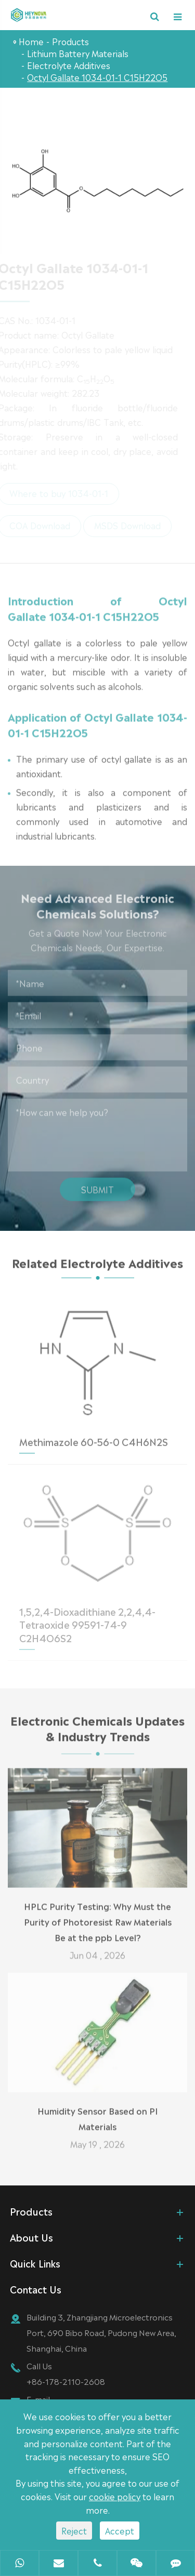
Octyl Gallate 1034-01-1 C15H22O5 (97, 77)
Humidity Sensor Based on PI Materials (97, 2115)
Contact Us (35, 2289)
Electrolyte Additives (68, 65)
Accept (119, 2530)
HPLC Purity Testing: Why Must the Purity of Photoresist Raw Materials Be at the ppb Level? (98, 1918)
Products (70, 41)
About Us (31, 2237)
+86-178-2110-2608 (66, 2381)
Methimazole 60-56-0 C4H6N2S (93, 1437)
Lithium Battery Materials (77, 53)
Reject (74, 2530)
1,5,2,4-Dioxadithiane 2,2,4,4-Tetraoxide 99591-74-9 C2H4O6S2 (87, 1621)
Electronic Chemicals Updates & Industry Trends (97, 1730)
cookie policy (114, 2496)
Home (31, 41)
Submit (97, 1185)
